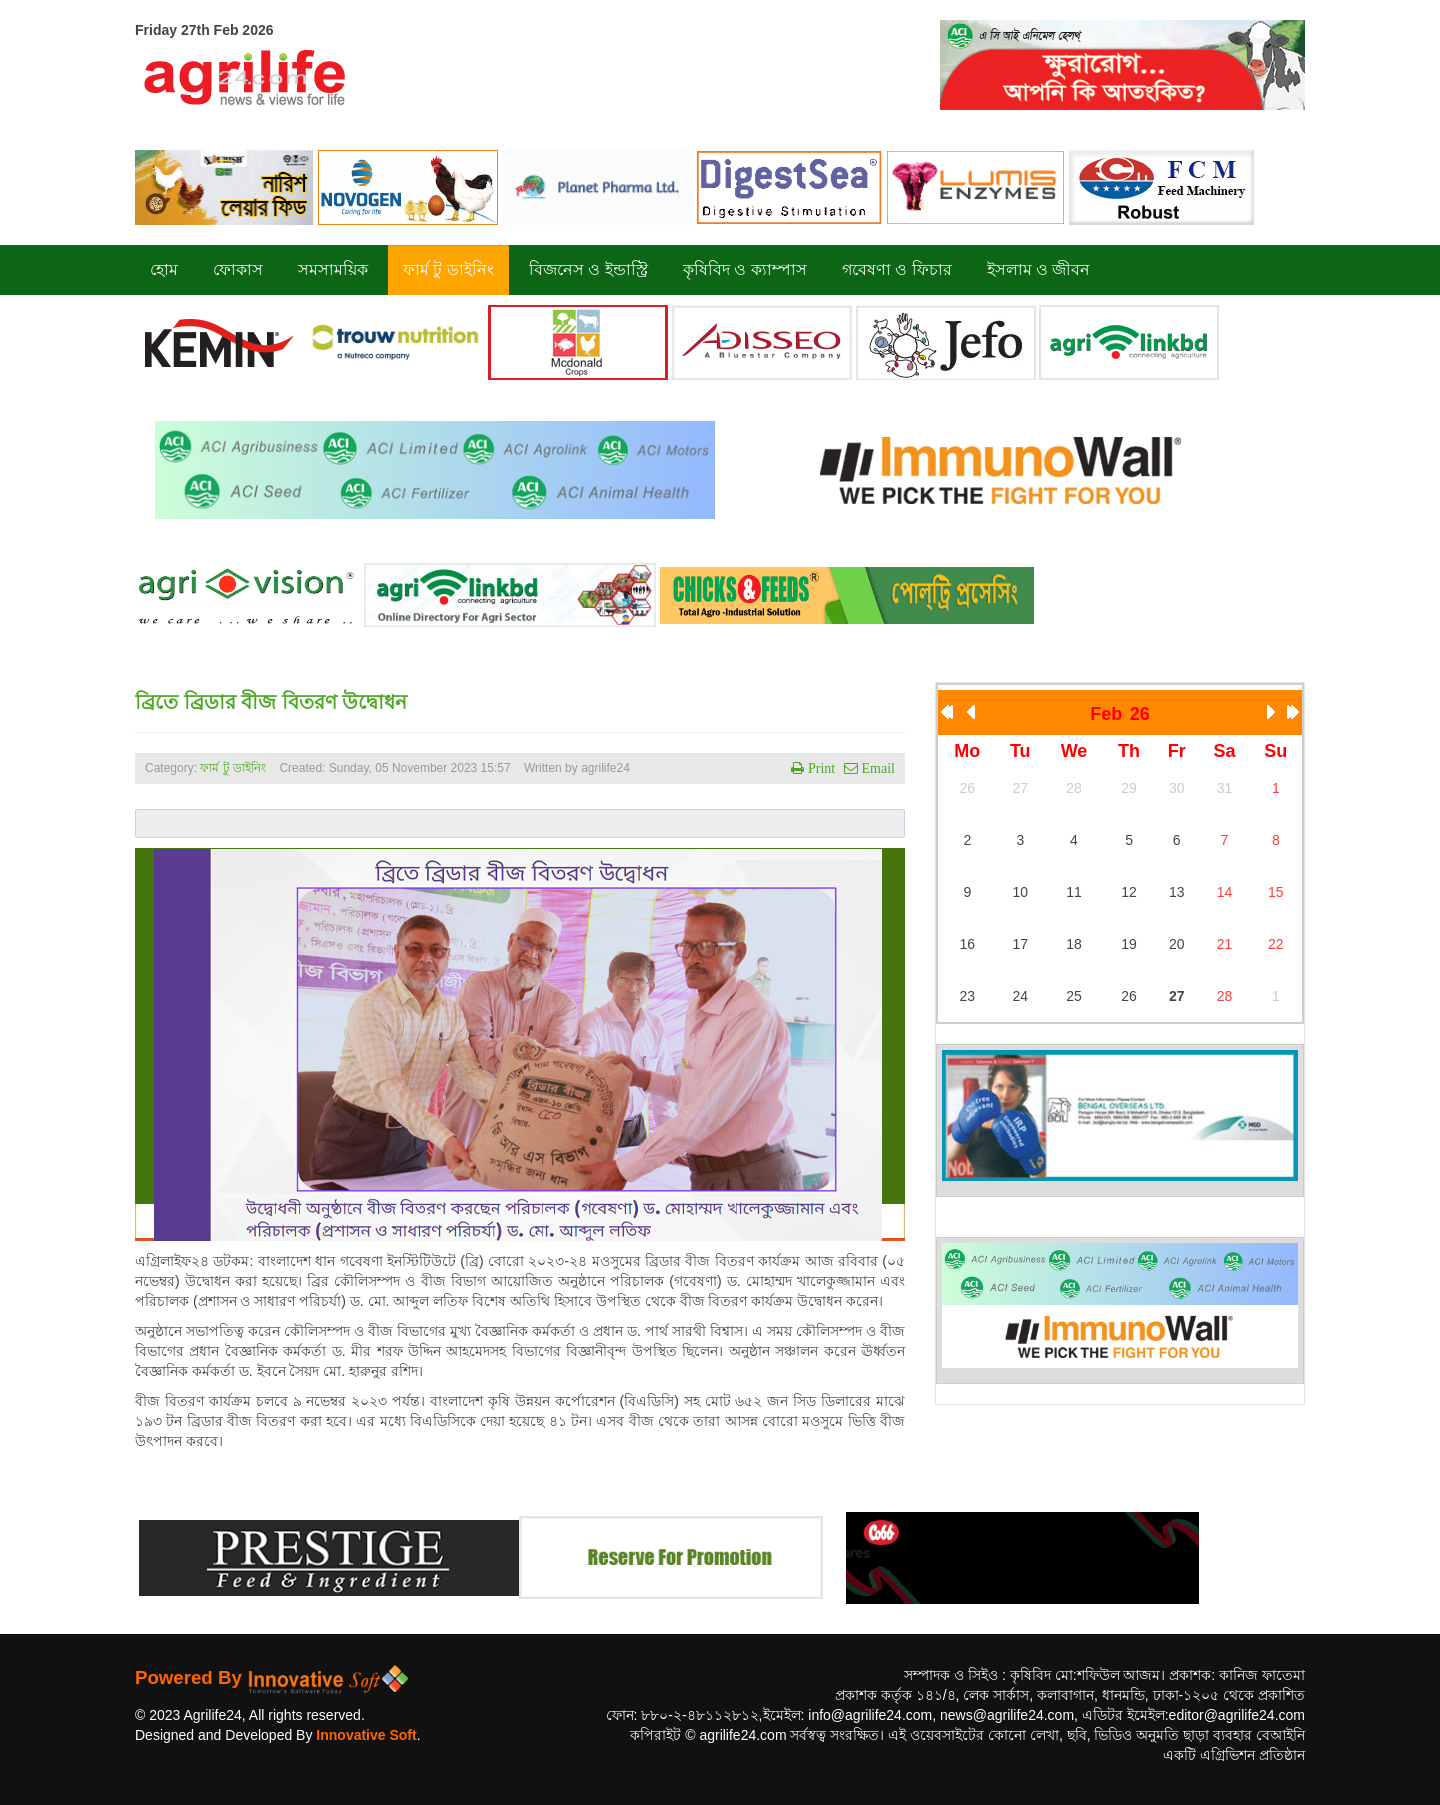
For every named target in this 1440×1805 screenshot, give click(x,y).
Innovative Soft (366, 1735)
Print (819, 768)
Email (876, 768)
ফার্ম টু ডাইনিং (234, 768)
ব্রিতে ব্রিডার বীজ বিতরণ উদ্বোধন (271, 702)
